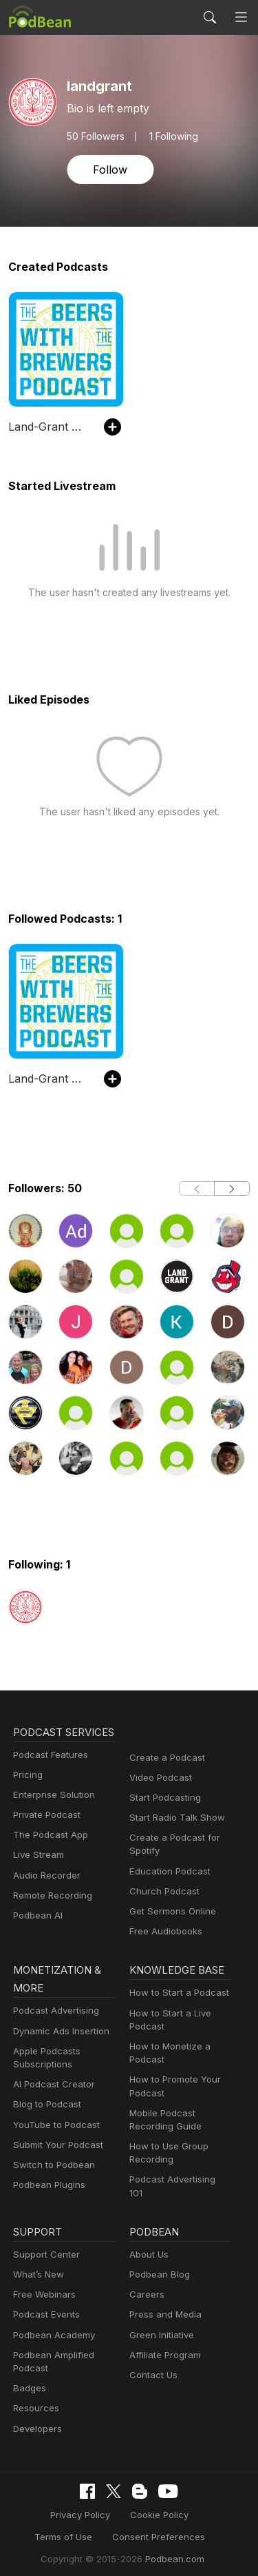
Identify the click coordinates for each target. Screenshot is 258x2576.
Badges (28, 2382)
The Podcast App (47, 1853)
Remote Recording (51, 1913)
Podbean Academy (51, 2329)
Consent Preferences (119, 2530)
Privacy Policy (46, 2508)
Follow (109, 169)
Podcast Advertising (53, 2012)
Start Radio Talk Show (174, 1817)
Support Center (43, 2248)
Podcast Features (48, 1773)
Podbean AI (36, 1933)
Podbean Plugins (47, 2187)
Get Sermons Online (170, 1911)
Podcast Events (44, 2309)
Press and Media (163, 2309)
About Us (147, 2248)
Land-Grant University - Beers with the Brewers (49, 426)
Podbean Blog (157, 2268)
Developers (36, 2422)
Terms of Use (194, 2508)
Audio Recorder (44, 1893)
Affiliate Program (162, 2349)
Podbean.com (169, 2551)
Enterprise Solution (51, 1813)
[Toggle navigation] (241, 17)
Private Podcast (44, 1833)
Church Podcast (161, 1891)
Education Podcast (167, 1871)
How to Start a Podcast (175, 1995)
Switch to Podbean (51, 2167)
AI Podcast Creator (51, 2086)
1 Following (170, 136)
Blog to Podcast (44, 2106)
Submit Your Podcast (55, 2147)
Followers (94, 136)
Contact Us (151, 2369)
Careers (145, 2288)
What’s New (37, 2268)
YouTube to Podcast (53, 2126)
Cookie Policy (121, 2508)
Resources (34, 2403)
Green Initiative (160, 2329)
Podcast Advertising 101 (178, 2181)
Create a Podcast (164, 1757)
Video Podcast (158, 1777)
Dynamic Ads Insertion (58, 2032)
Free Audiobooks (163, 1931)
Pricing (27, 1793)
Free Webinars (42, 2288)
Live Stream (37, 1873)
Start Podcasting (162, 1797)
